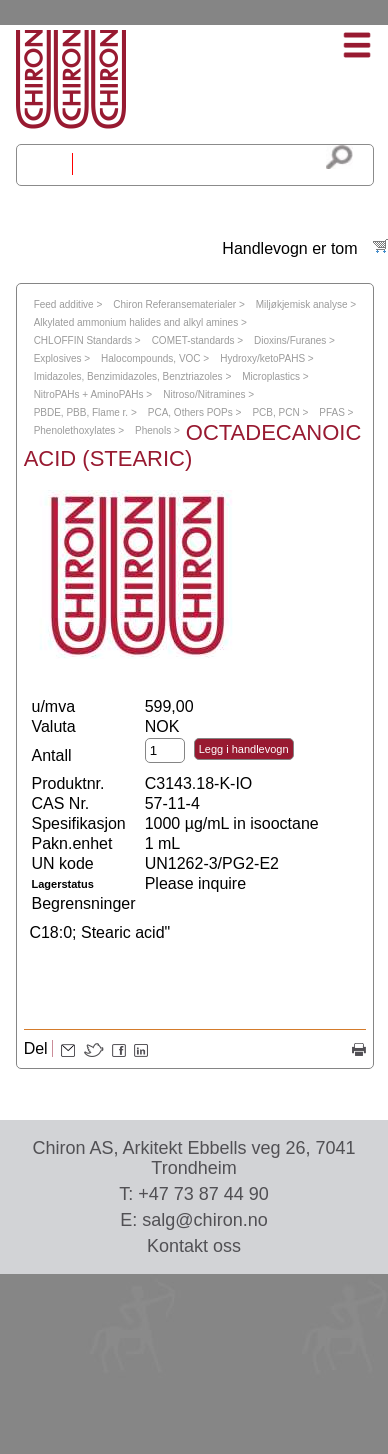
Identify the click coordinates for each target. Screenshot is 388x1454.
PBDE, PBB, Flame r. (81, 412)
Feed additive (64, 304)
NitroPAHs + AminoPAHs (89, 394)
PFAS (332, 412)
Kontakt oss (194, 1246)
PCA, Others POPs (190, 412)
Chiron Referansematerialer (174, 304)
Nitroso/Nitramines (204, 394)
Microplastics (271, 376)
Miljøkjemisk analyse (302, 304)
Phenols (153, 430)
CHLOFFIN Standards (83, 340)
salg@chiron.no (204, 1220)
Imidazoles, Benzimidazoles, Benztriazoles (128, 376)
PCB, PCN (275, 412)
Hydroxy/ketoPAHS (262, 358)
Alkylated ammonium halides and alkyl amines (136, 322)
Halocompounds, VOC (151, 358)
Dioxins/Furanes (290, 340)
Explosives (58, 358)
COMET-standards (193, 340)
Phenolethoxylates (75, 430)
